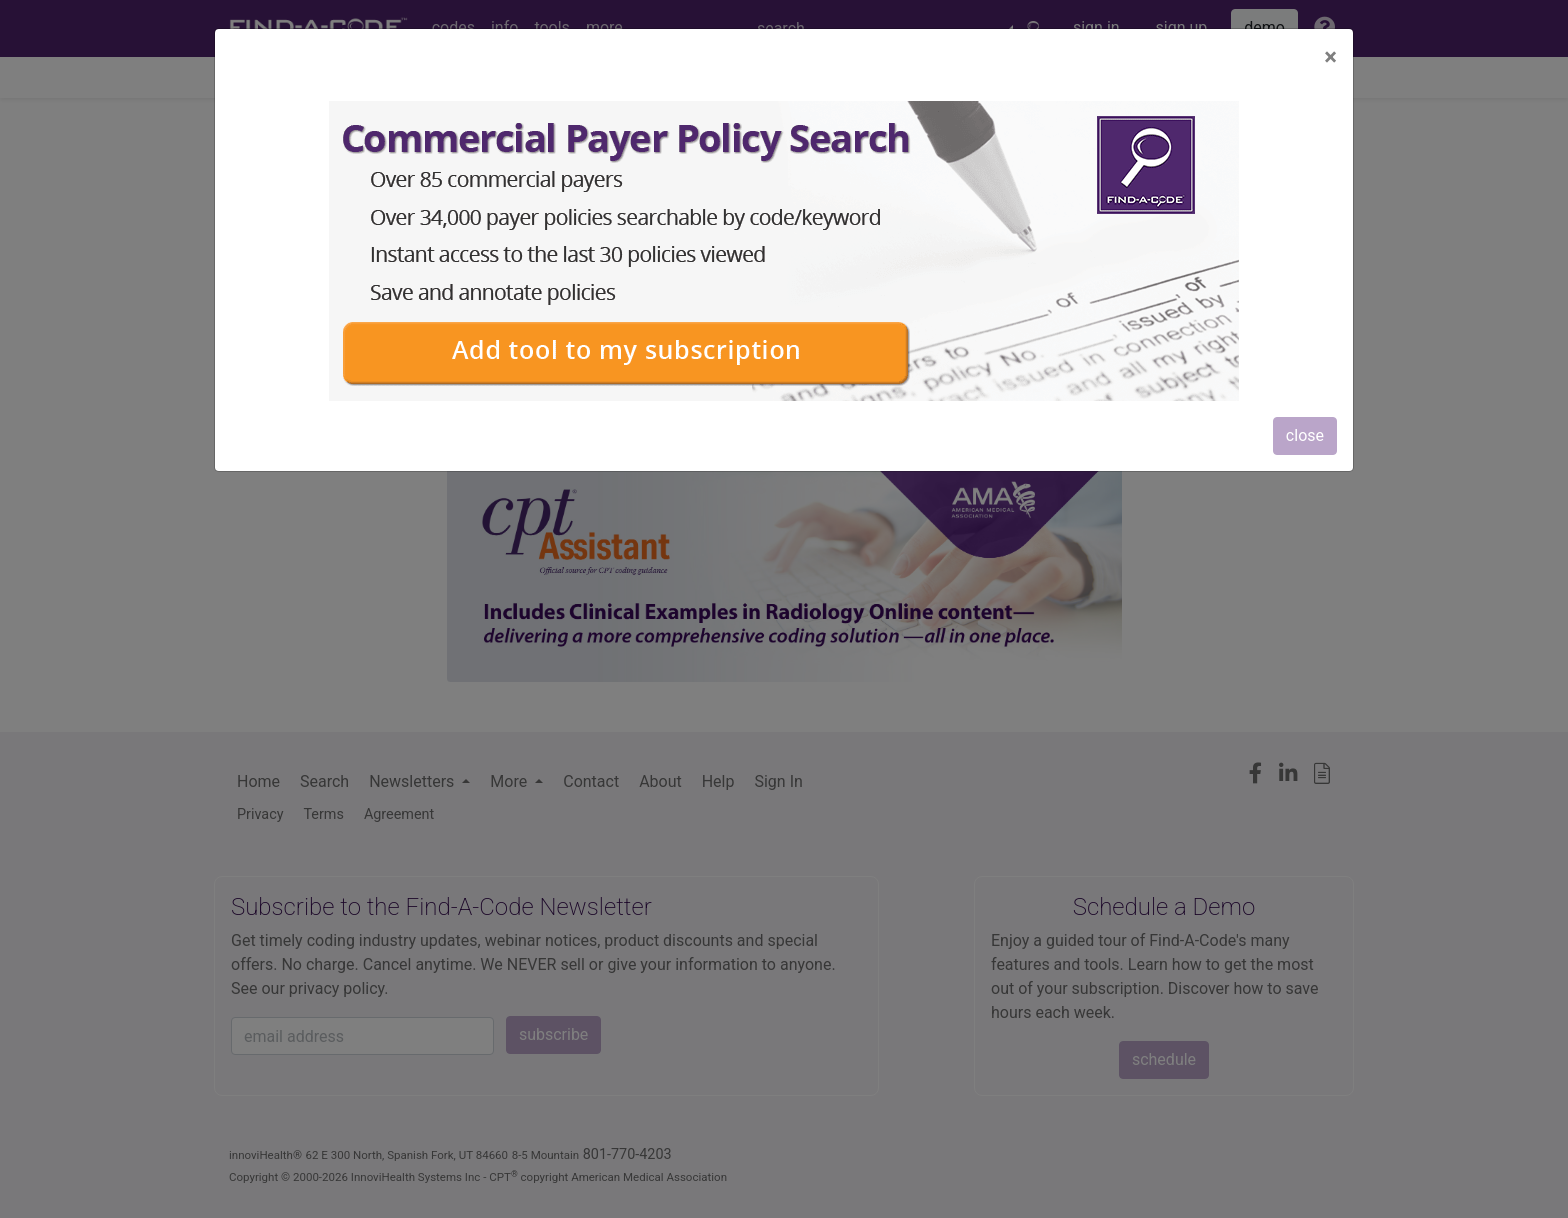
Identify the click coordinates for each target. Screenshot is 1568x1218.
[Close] (1330, 57)
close (1305, 435)
